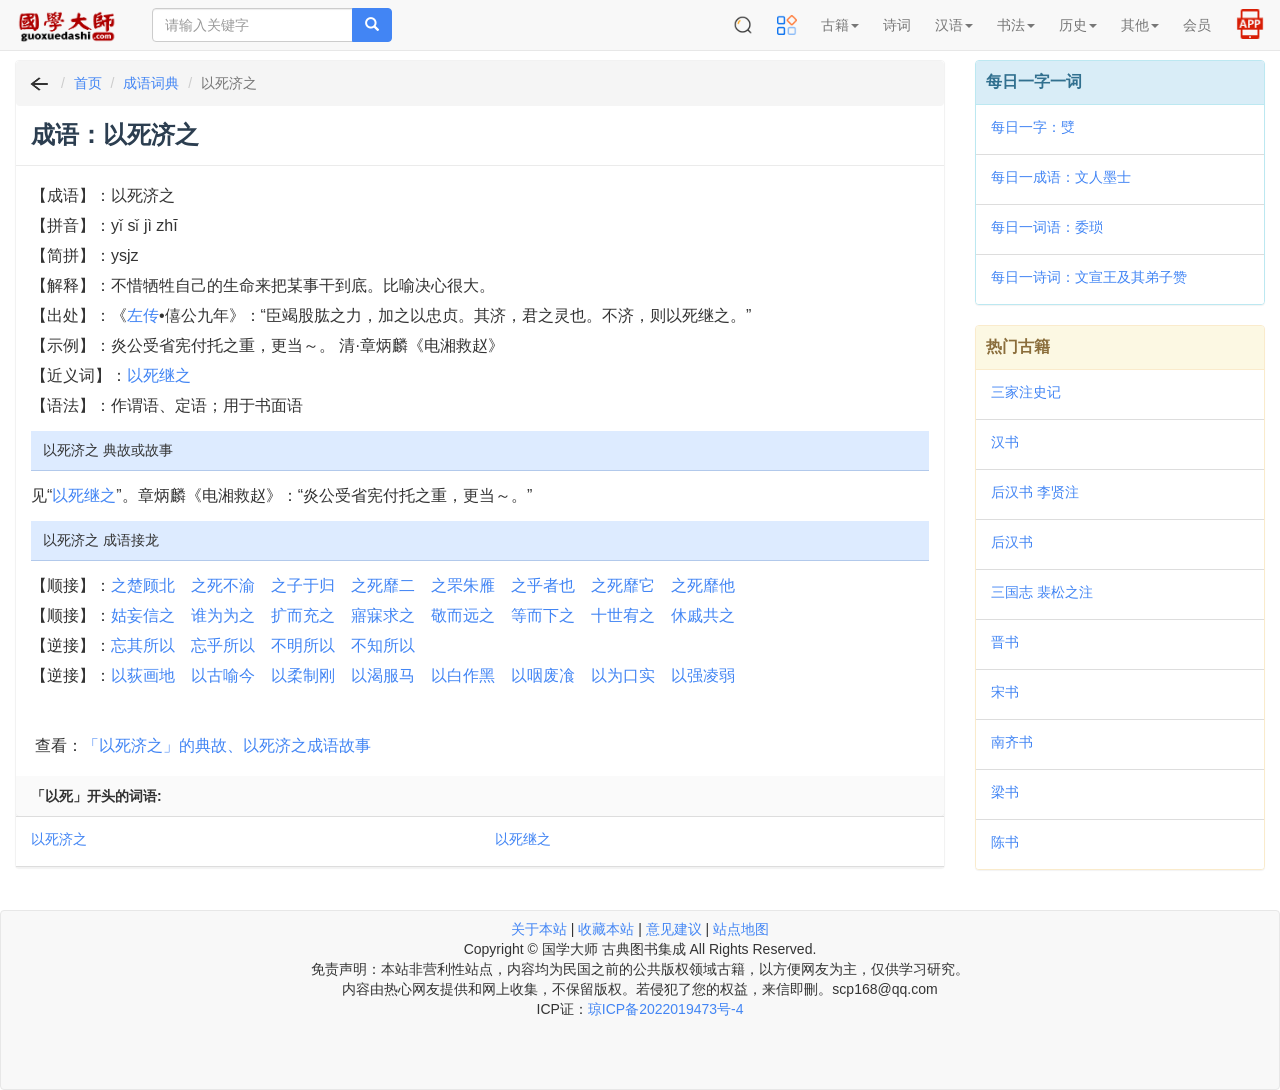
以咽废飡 (543, 675)
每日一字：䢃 (1033, 127)
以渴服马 (383, 675)
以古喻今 (223, 675)
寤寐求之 (383, 615)
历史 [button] (1078, 25)
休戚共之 (703, 615)
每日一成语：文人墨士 (1061, 177)
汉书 (1005, 442)
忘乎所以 (223, 645)
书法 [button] (1016, 25)
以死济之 (59, 839)
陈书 (1005, 842)
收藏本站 (606, 929)
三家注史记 (1026, 392)
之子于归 (303, 585)
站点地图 (741, 929)
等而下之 (543, 615)
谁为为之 (223, 615)
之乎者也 (543, 585)
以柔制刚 (303, 675)
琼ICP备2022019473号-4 (666, 1009)
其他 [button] (1140, 25)
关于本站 (539, 929)
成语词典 (151, 83)
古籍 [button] (840, 25)
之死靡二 (383, 585)
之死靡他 (703, 585)
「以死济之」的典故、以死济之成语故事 (227, 745)
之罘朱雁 (463, 585)
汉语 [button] (954, 25)
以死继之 (159, 375)
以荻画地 (143, 675)
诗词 (897, 25)
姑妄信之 (143, 615)
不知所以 (383, 645)
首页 (88, 83)
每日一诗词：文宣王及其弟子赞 (1089, 277)
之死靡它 (623, 585)
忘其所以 (143, 645)
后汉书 (1012, 542)
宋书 (1005, 692)
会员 (1197, 25)
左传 (143, 315)
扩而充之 (303, 615)
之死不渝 (223, 585)
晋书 (1005, 642)
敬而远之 (463, 615)
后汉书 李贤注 (1035, 492)
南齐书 (1012, 742)
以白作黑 (463, 675)
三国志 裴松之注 (1042, 592)
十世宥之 (623, 615)
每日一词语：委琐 (1047, 227)
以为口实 (623, 675)
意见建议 (674, 929)
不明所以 (303, 645)
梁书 (1005, 792)
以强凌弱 (703, 675)
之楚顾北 (143, 585)
